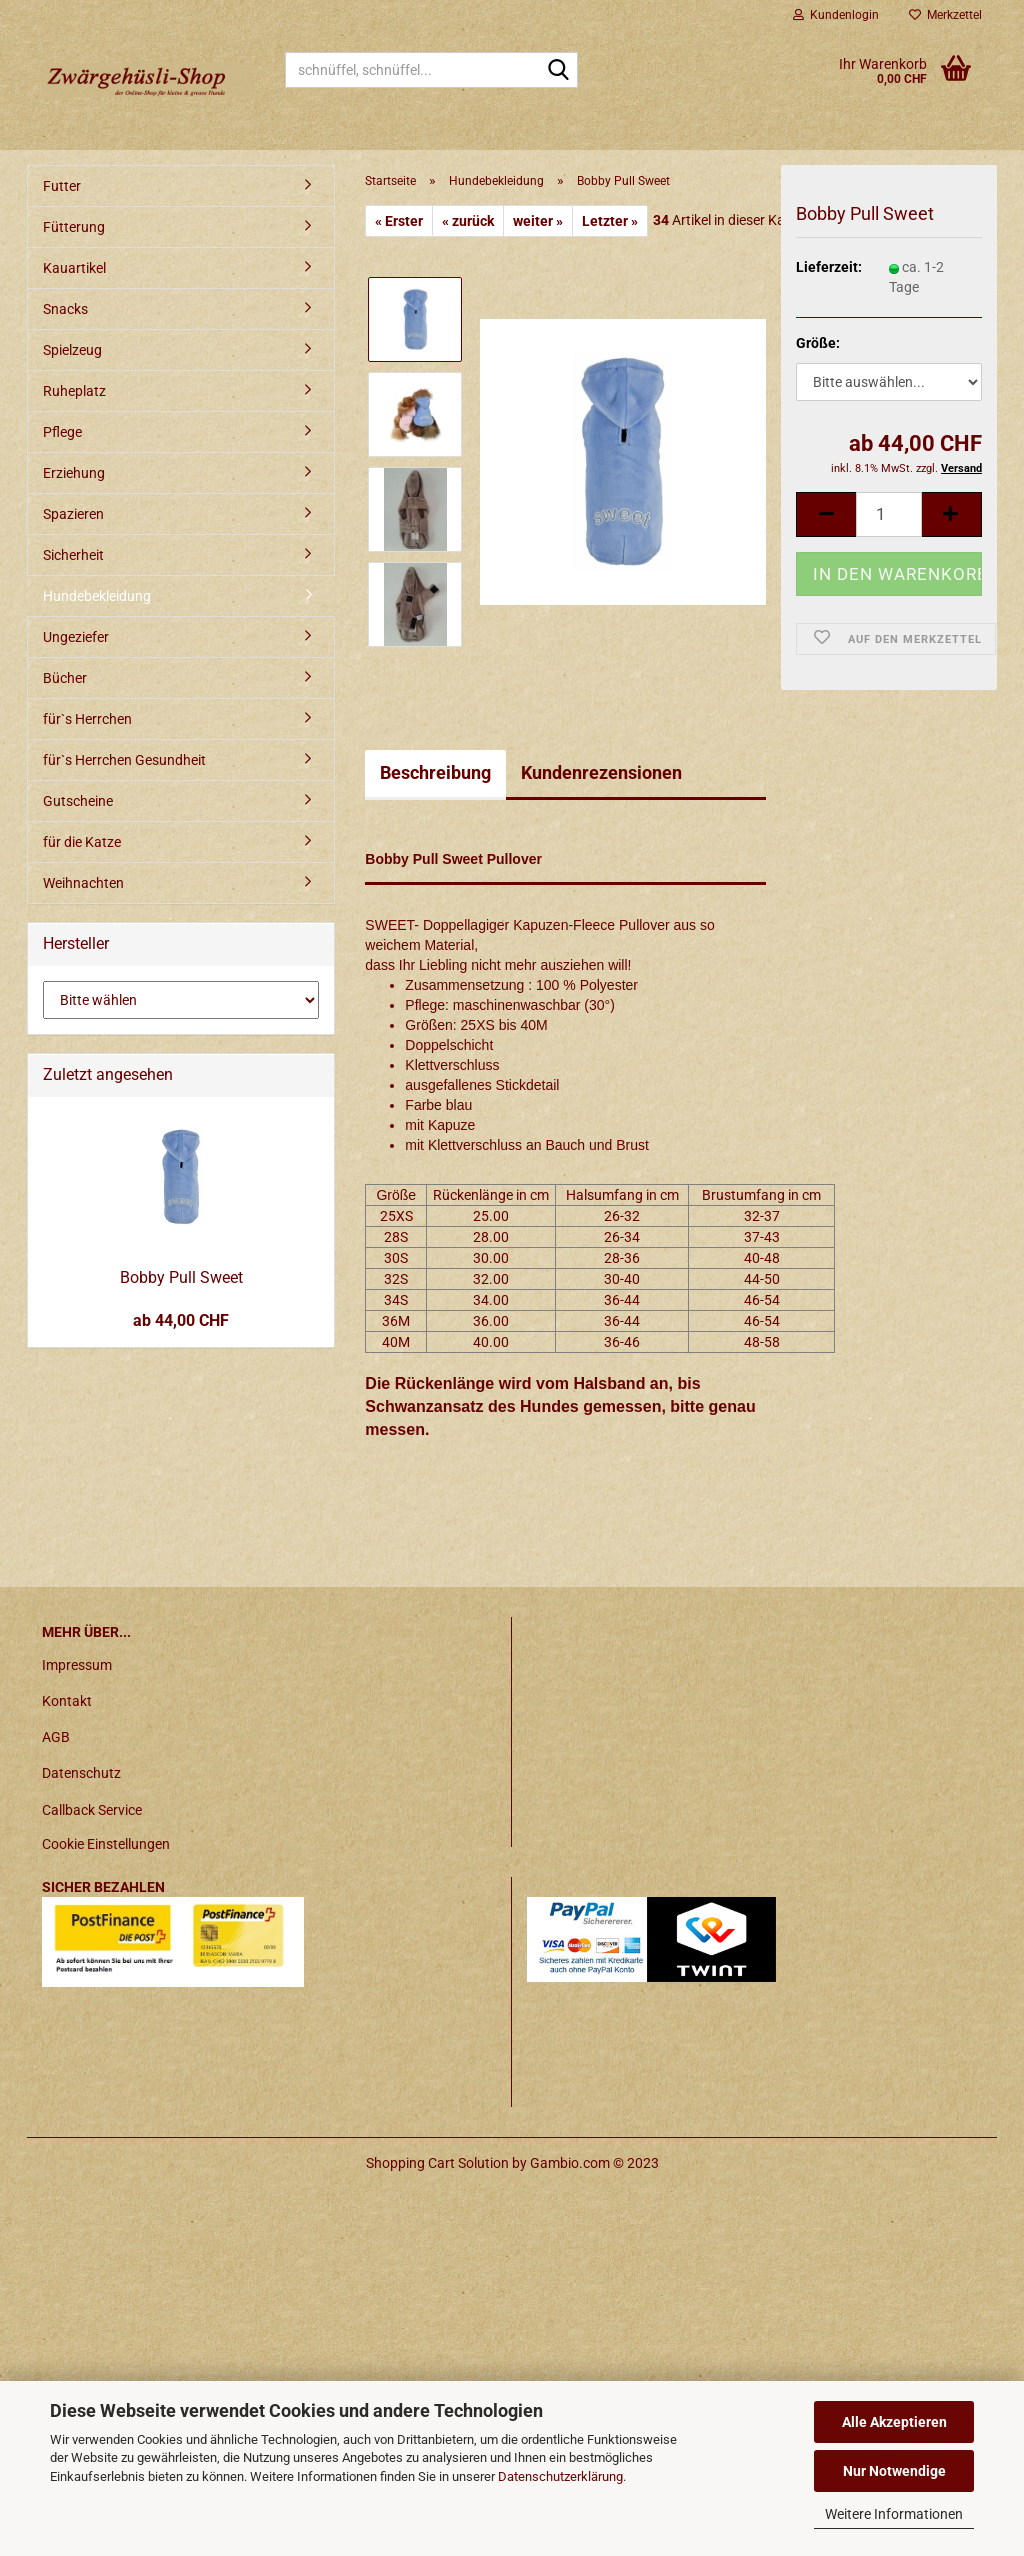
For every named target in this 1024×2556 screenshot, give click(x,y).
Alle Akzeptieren (894, 2422)
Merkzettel (945, 15)
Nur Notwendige (894, 2471)
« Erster (399, 221)
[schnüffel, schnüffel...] (559, 71)
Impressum (77, 1665)
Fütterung (74, 227)
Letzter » (610, 221)
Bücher (65, 678)
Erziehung (74, 473)
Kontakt (67, 1701)
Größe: (818, 343)
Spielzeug (72, 350)
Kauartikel (74, 268)
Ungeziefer (76, 637)
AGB (56, 1737)
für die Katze (82, 842)
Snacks (65, 309)
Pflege (62, 432)
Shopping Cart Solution (437, 2163)
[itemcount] (889, 514)
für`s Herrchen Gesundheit (124, 760)
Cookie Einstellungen (106, 1844)
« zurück (468, 221)
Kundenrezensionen (601, 772)
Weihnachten (83, 883)
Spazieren (73, 514)
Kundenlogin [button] (836, 15)
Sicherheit (73, 555)
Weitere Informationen (894, 2514)
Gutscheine (78, 801)
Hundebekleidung (97, 596)
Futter (62, 186)
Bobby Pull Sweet (181, 1277)
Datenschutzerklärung (560, 2476)
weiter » (538, 221)
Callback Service (92, 1810)
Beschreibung (435, 772)
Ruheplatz (74, 391)
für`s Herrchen (87, 719)
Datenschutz (81, 1773)
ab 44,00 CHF (181, 1320)
